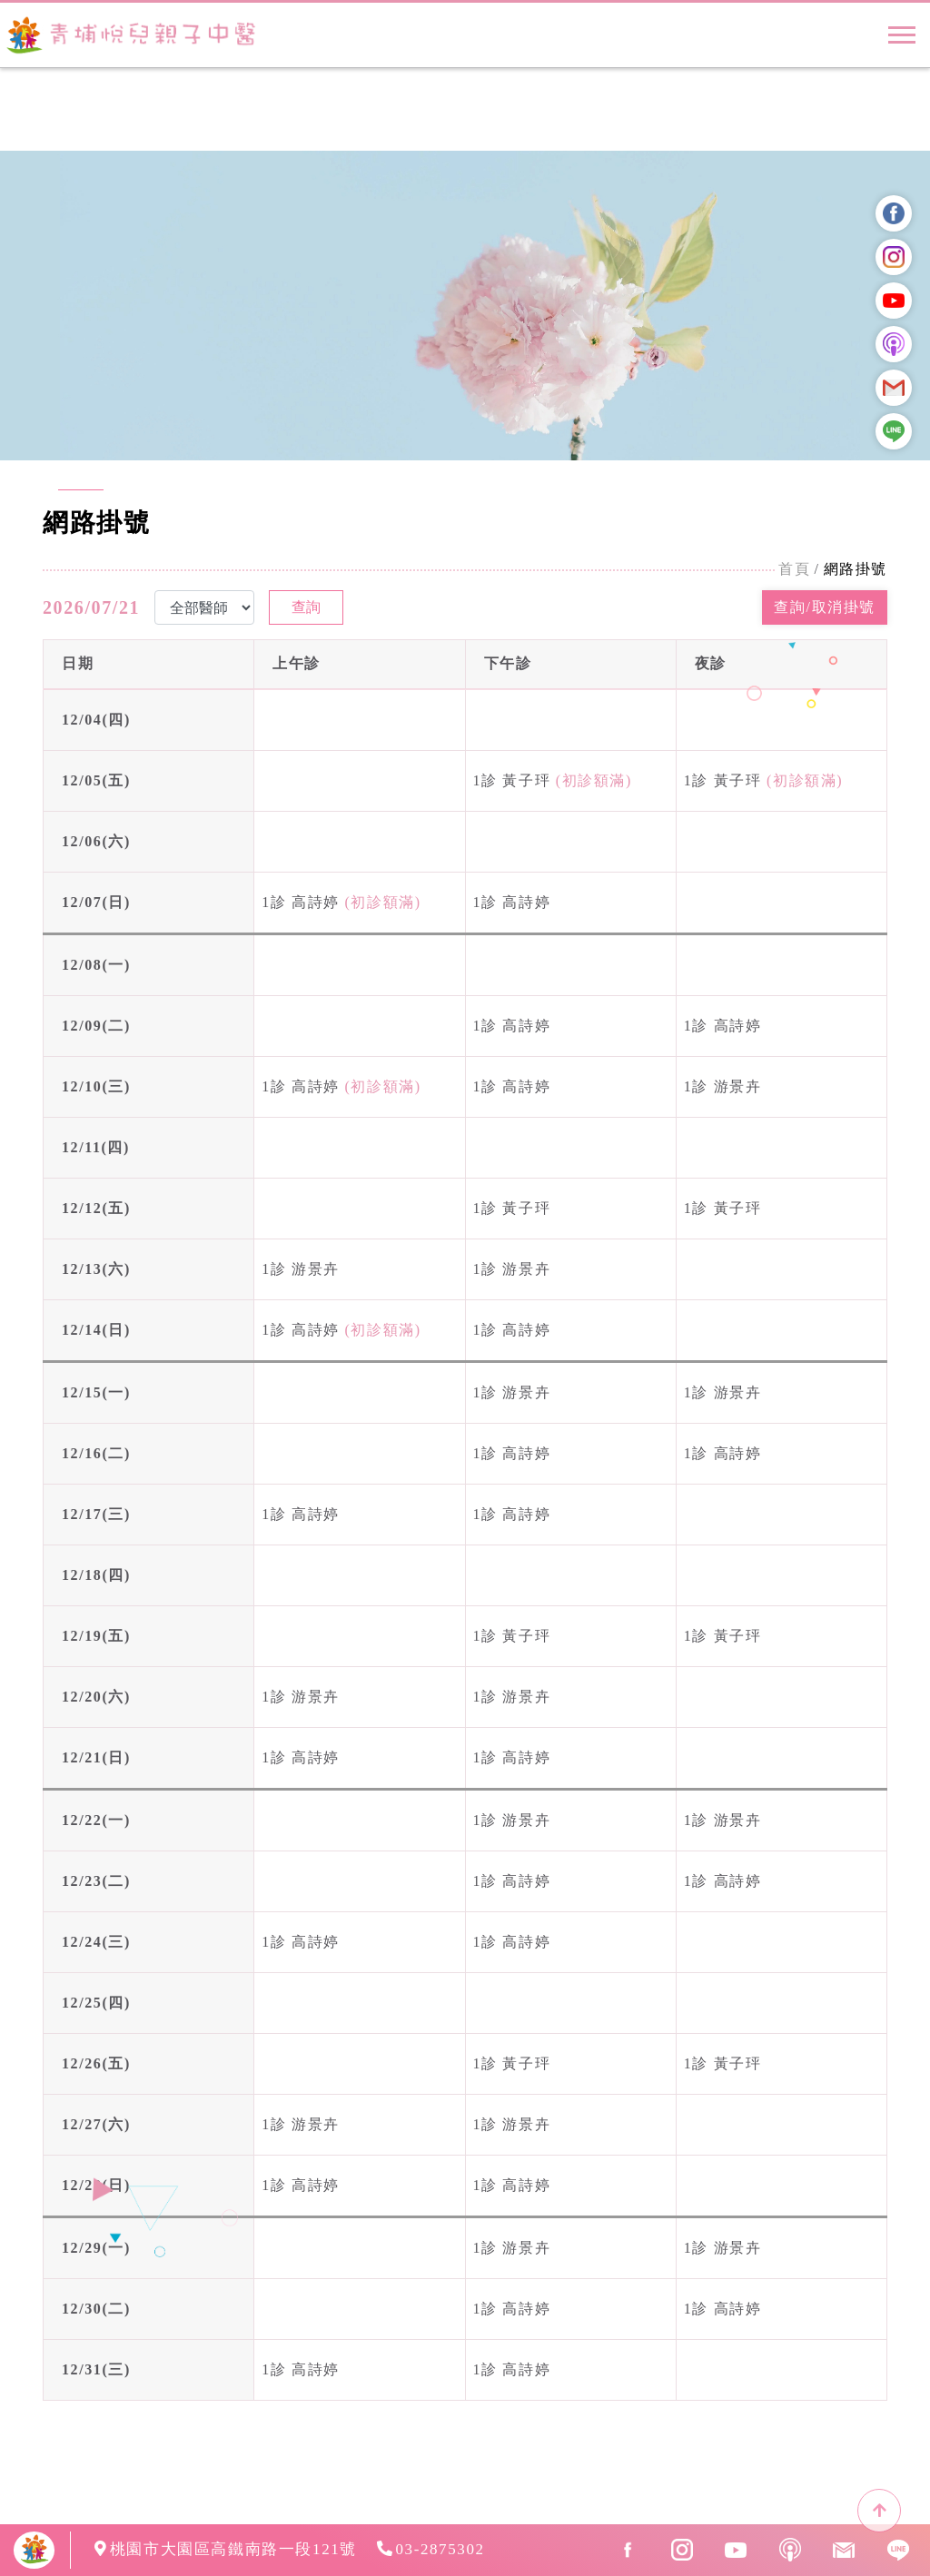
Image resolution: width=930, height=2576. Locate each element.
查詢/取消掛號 (825, 607)
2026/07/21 (91, 607)
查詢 (306, 607)
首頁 (794, 569)
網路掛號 (855, 569)
